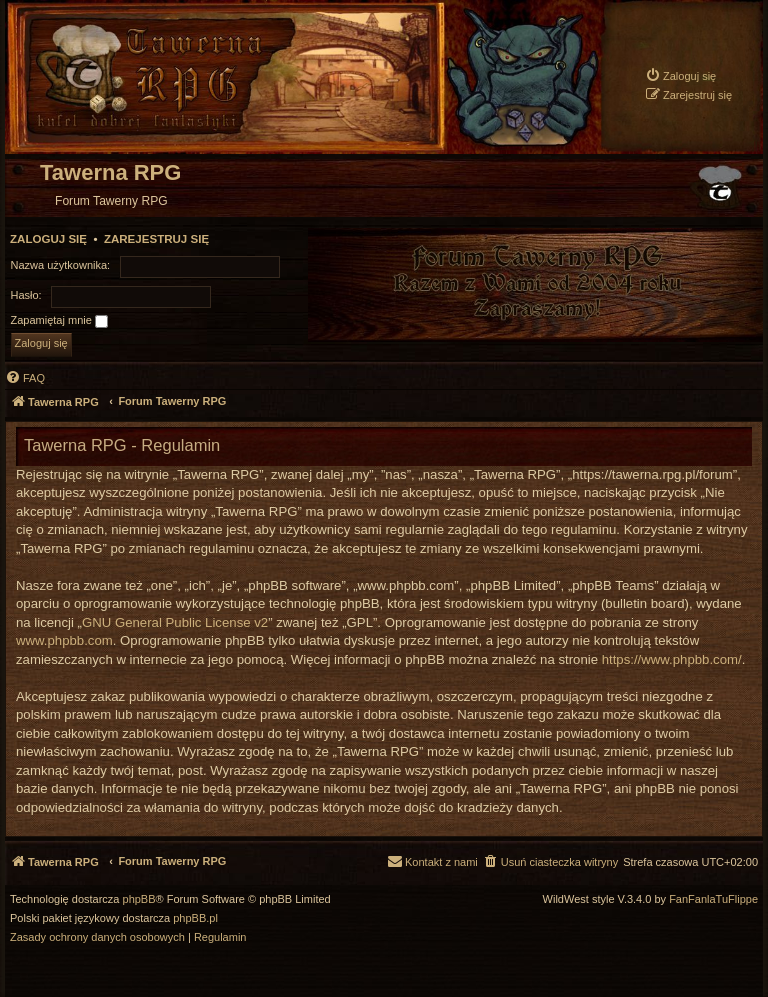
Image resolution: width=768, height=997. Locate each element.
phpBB (139, 899)
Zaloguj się (48, 239)
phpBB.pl (195, 918)
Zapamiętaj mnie (59, 321)
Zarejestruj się (156, 239)
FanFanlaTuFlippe (713, 899)
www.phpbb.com (64, 640)
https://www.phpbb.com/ (672, 659)
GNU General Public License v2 (175, 622)
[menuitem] (680, 75)
